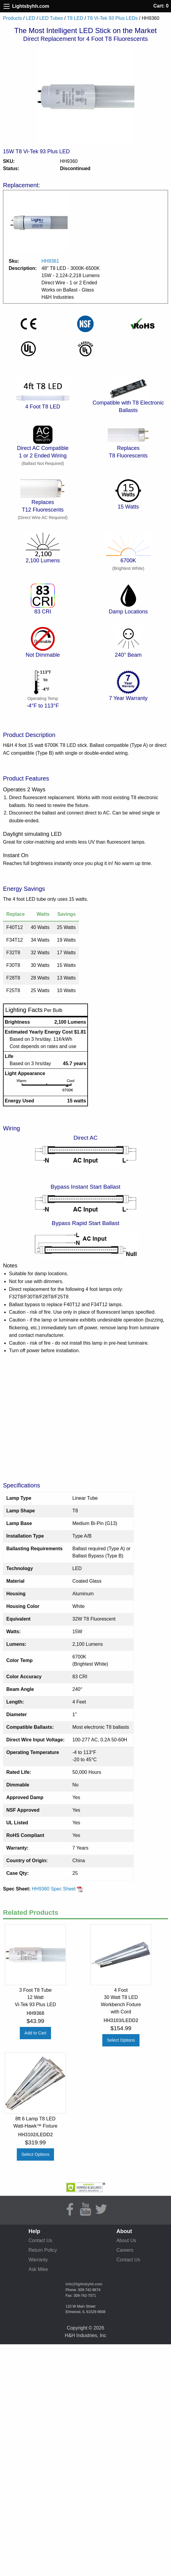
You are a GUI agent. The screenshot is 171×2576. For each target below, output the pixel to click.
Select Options (121, 2040)
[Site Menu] (7, 6)
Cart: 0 (161, 5)
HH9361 (50, 261)
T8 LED (75, 18)
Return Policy (42, 2250)
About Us (126, 2240)
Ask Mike (38, 2269)
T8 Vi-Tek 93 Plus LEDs (112, 18)
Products (12, 18)
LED (30, 18)
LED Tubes (51, 18)
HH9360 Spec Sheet (57, 1888)
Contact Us (40, 2240)
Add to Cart (35, 2033)
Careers (125, 2250)
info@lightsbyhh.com (84, 2284)
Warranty (38, 2259)
